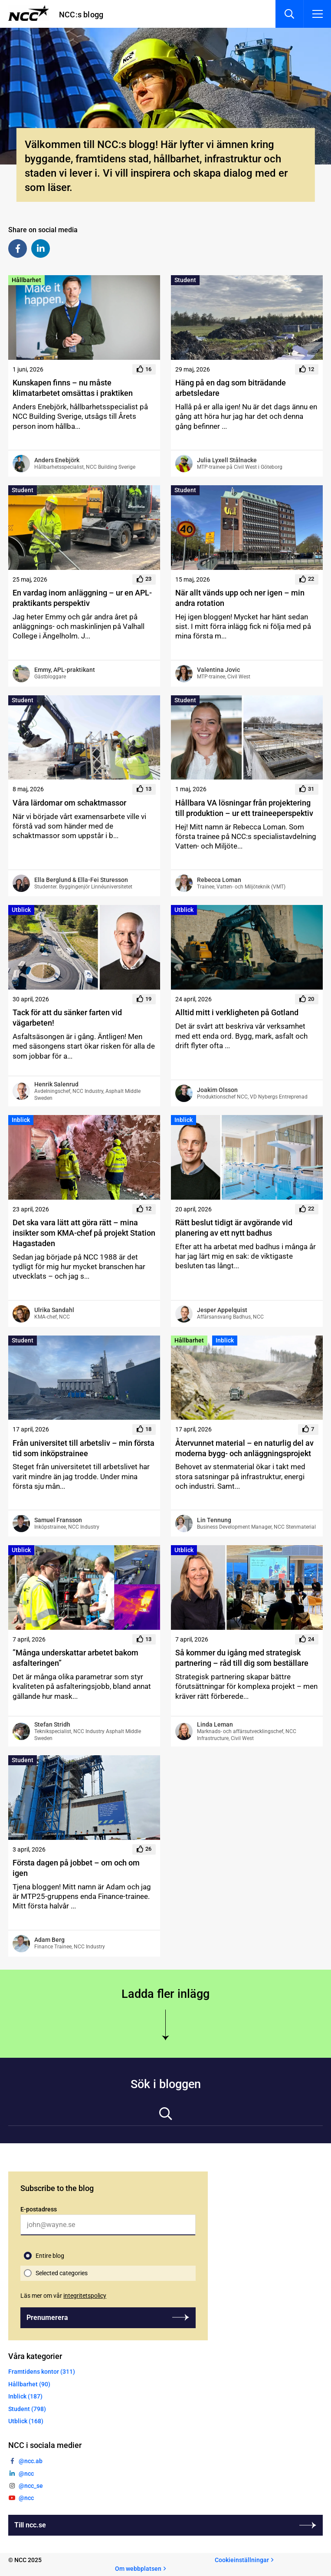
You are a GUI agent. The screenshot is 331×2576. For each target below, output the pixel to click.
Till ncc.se (30, 2525)
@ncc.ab (31, 2461)
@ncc (26, 2473)
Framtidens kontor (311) (41, 2371)
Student (185, 279)
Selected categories (62, 2273)
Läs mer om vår (63, 2295)
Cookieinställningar (242, 2559)
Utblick (21, 909)
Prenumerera (47, 2317)
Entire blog (50, 2255)
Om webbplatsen (138, 2568)
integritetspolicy (84, 2295)
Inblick (21, 1119)
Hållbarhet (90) (29, 2384)
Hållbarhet (26, 279)
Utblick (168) (25, 2421)
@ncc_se (31, 2485)
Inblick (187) (25, 2396)
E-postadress (38, 2209)
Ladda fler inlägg (165, 1994)
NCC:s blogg (81, 14)
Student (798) (27, 2408)
